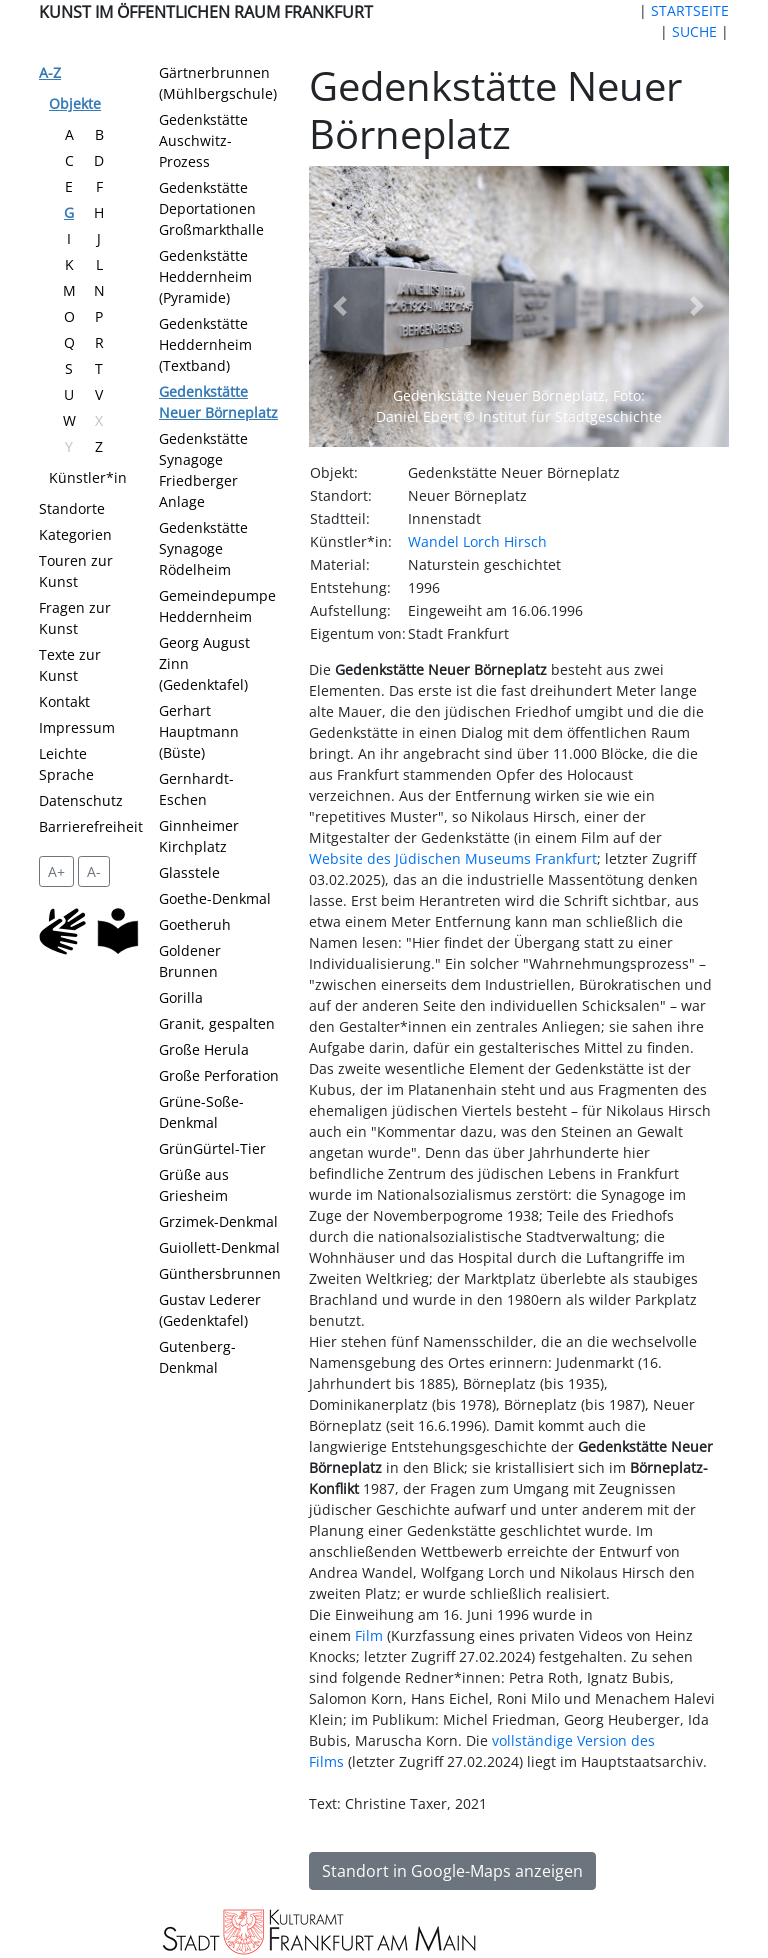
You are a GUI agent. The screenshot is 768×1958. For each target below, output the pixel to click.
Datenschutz (81, 800)
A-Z (50, 72)
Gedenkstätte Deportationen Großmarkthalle (211, 208)
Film (369, 1635)
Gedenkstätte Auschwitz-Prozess (203, 140)
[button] (340, 306)
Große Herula (204, 1049)
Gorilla (181, 997)
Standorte (72, 508)
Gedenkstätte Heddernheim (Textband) (205, 344)
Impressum (77, 727)
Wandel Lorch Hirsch (477, 541)
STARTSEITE (690, 10)
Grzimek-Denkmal (218, 1221)
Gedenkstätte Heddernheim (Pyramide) (205, 276)
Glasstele (189, 872)
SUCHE (694, 31)
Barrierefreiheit (91, 826)
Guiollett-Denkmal (219, 1247)
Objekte (75, 103)
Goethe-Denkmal (215, 898)
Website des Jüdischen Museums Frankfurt (453, 858)
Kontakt (64, 701)
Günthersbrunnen (220, 1273)
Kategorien (75, 534)
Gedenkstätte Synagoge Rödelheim (203, 548)
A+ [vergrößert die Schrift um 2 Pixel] (56, 871)
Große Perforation (219, 1075)
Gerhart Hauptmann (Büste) (199, 731)
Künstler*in (88, 477)
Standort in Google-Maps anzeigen (452, 1871)
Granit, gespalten (217, 1023)
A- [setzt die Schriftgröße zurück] (94, 871)
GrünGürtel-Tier (212, 1148)
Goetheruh (195, 924)
